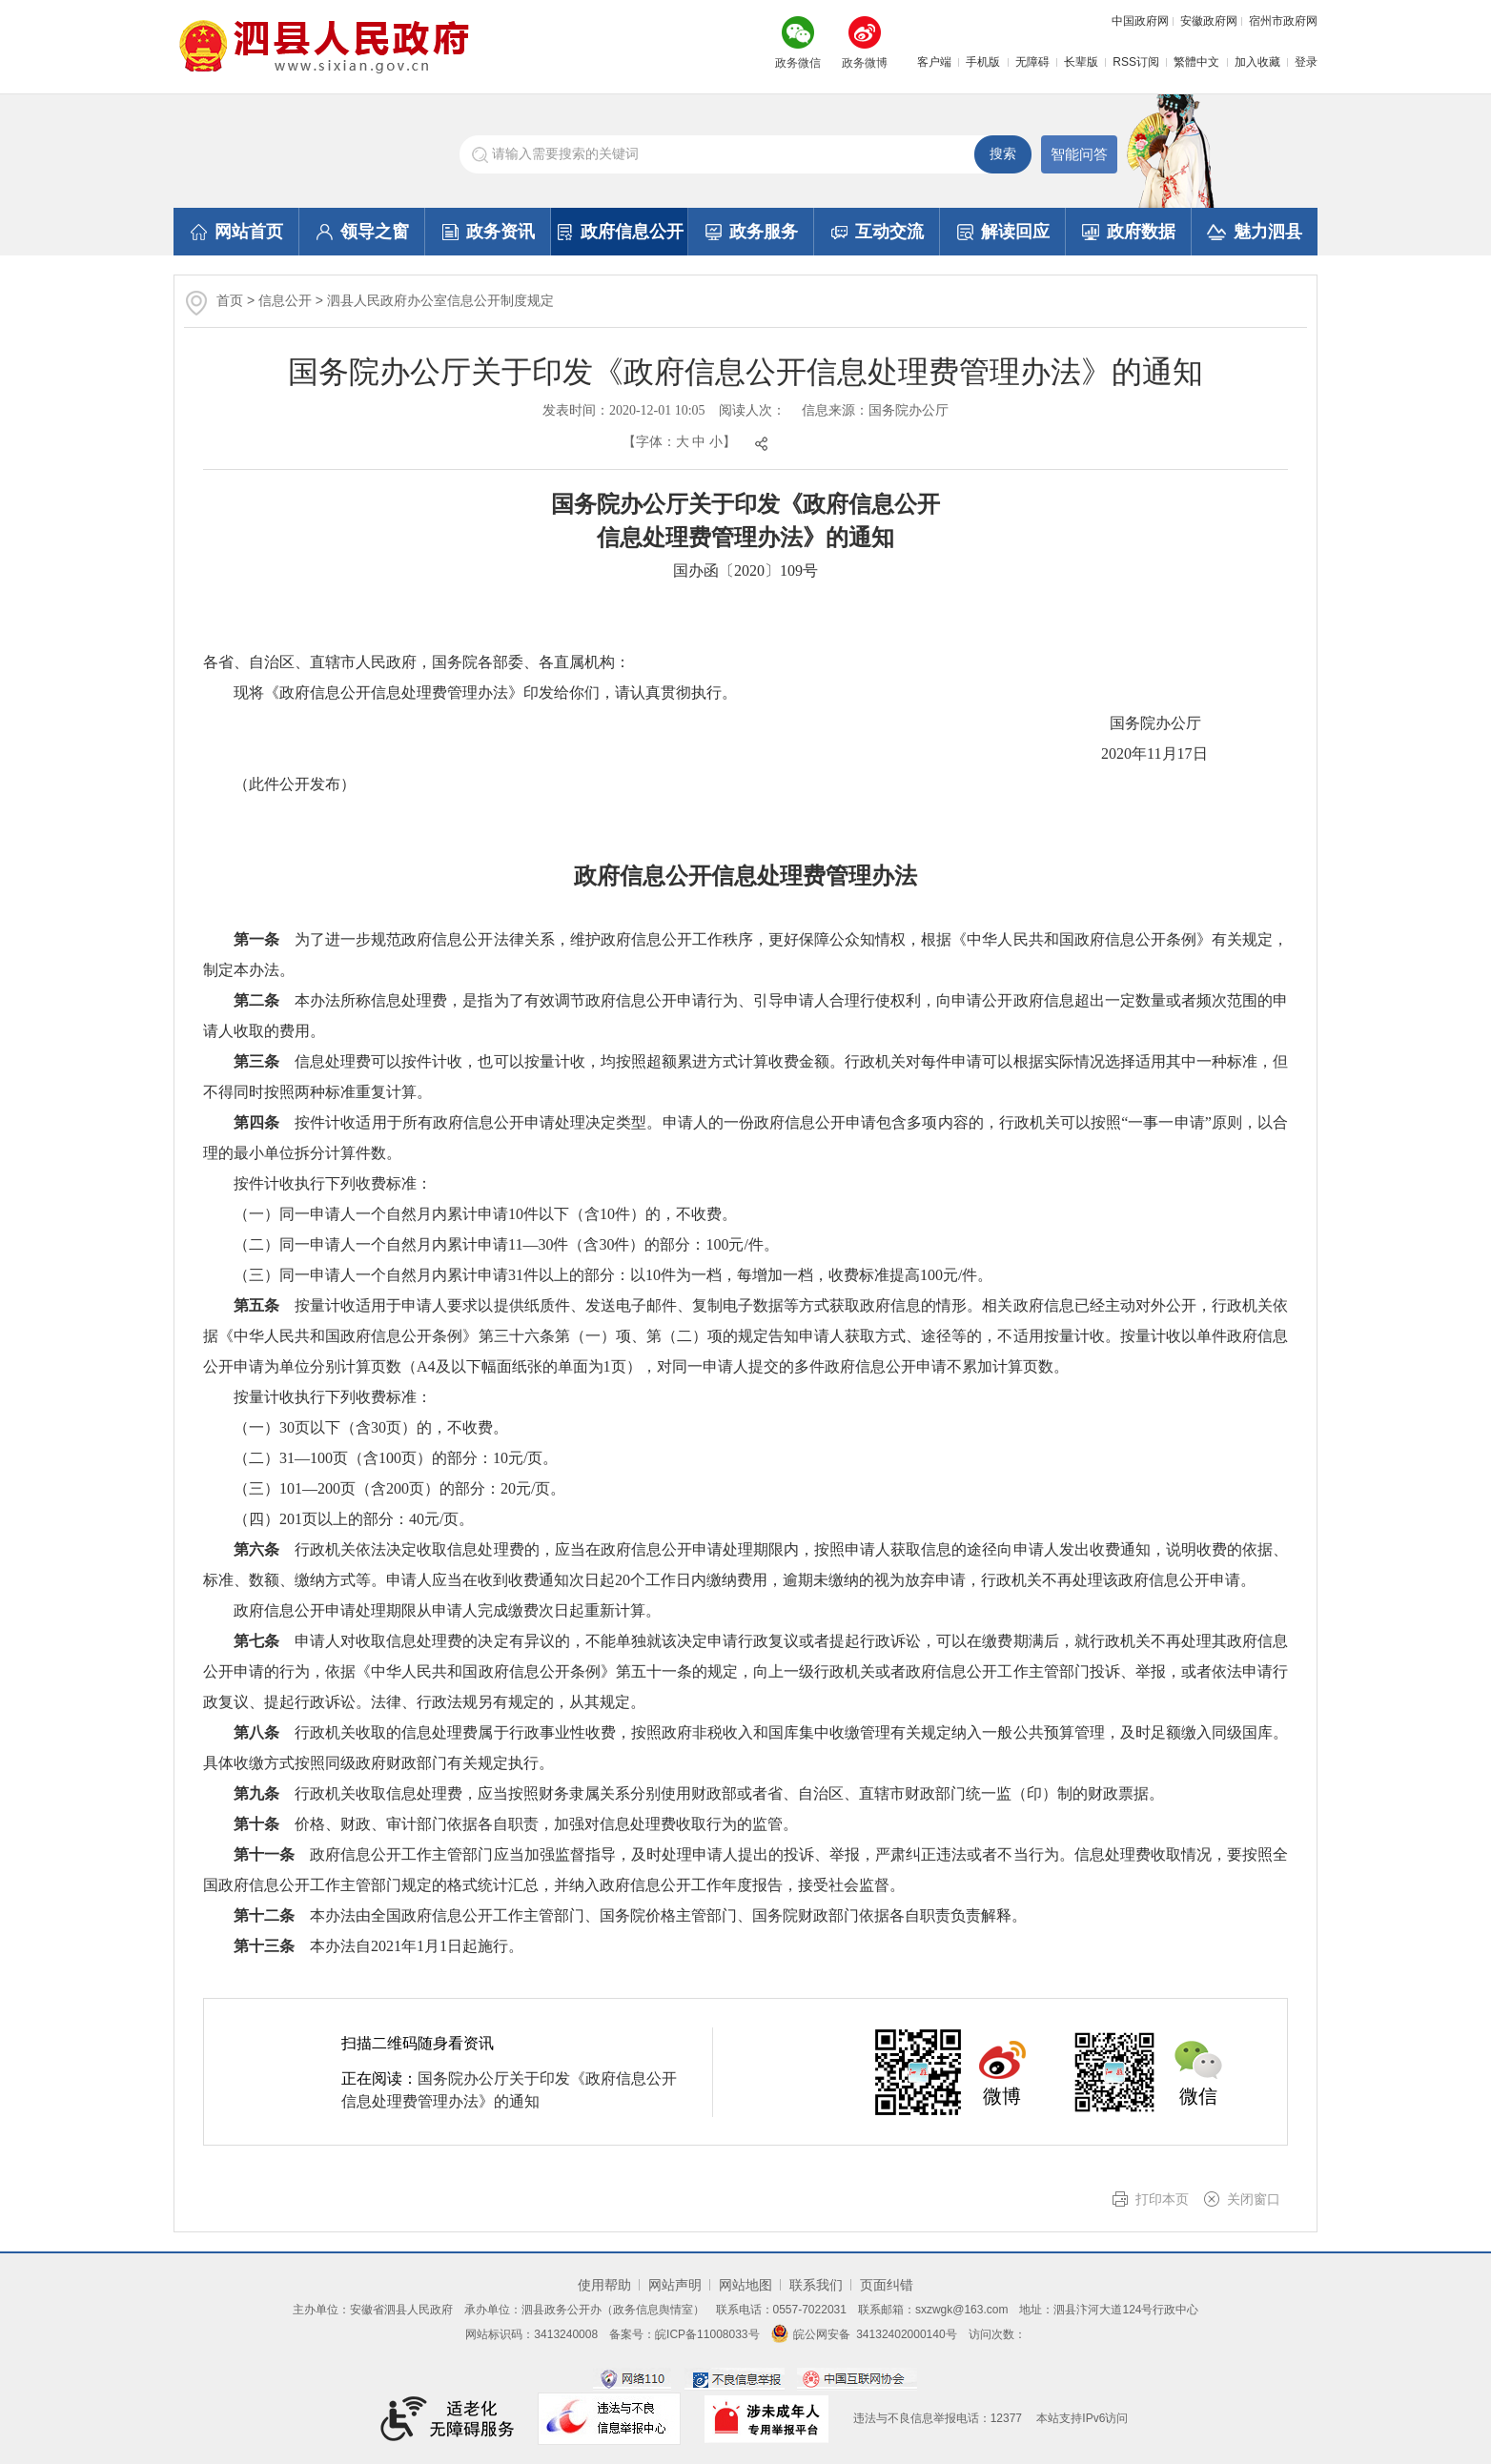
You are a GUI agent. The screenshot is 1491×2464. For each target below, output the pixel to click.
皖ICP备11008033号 (707, 2334)
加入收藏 (1257, 62)
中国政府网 (1140, 21)
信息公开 (285, 300)
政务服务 (751, 231)
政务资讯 (488, 231)
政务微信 (798, 63)
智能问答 (1079, 154)
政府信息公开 (620, 231)
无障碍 (1032, 62)
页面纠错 (886, 2284)
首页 (229, 300)
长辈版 (1081, 62)
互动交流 (877, 231)
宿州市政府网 (1283, 21)
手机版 (983, 62)
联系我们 (816, 2284)
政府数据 (1128, 231)
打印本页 (1162, 2199)
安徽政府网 (1208, 21)
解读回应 (1003, 231)
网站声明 (675, 2284)
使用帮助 (604, 2284)
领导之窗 (363, 231)
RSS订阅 (1136, 62)
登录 (1306, 62)
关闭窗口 (1253, 2199)
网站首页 (237, 231)
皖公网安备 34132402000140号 (864, 2334)
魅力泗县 (1254, 231)
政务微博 (865, 63)
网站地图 (745, 2284)
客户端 (934, 62)
